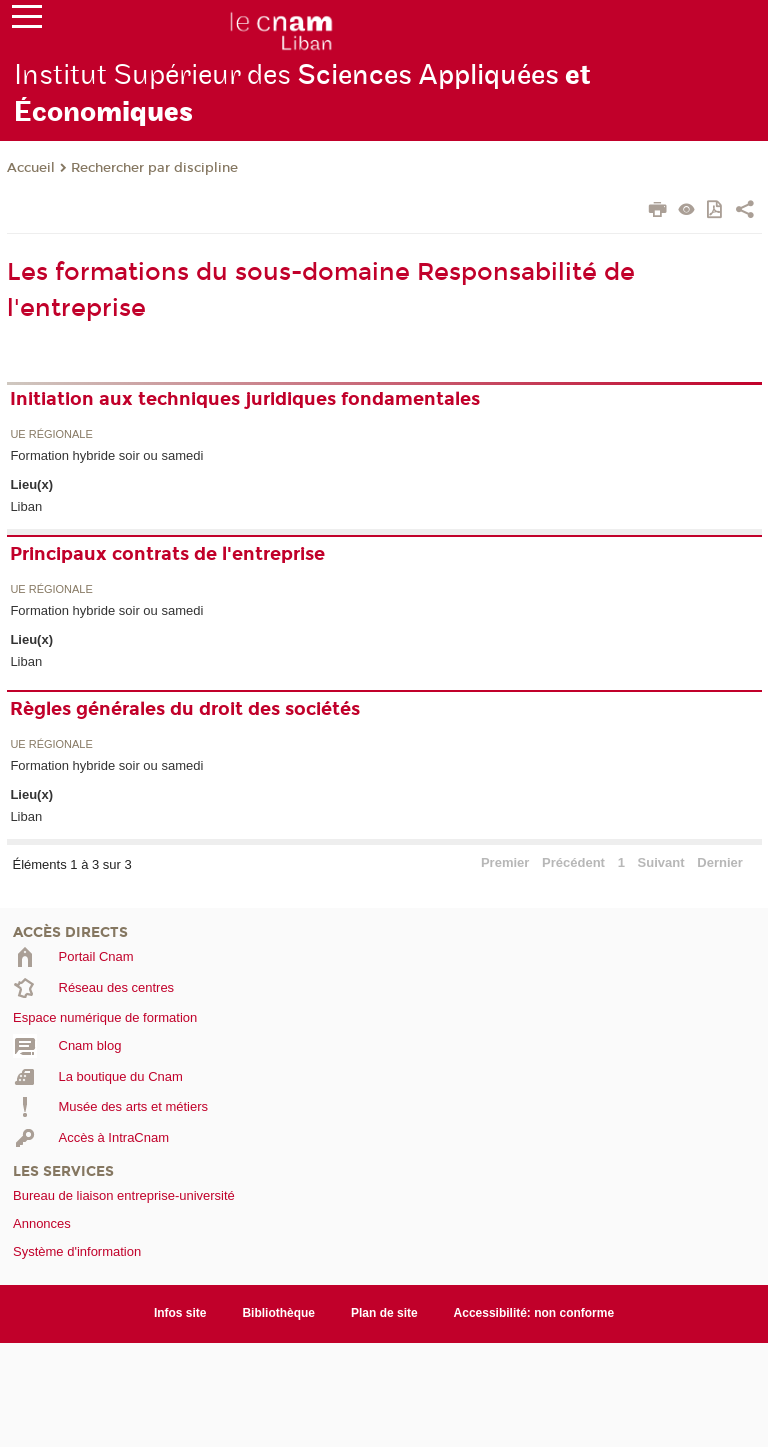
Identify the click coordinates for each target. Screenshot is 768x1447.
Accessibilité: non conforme (534, 1313)
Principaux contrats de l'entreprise (167, 554)
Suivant (661, 862)
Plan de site (384, 1313)
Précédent (573, 862)
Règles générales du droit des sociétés (185, 709)
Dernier (720, 862)
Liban (26, 506)
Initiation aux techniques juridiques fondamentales (245, 399)
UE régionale (51, 434)
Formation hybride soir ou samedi (106, 455)
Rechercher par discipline (154, 168)
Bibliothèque (278, 1313)
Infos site (180, 1313)
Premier (505, 862)
